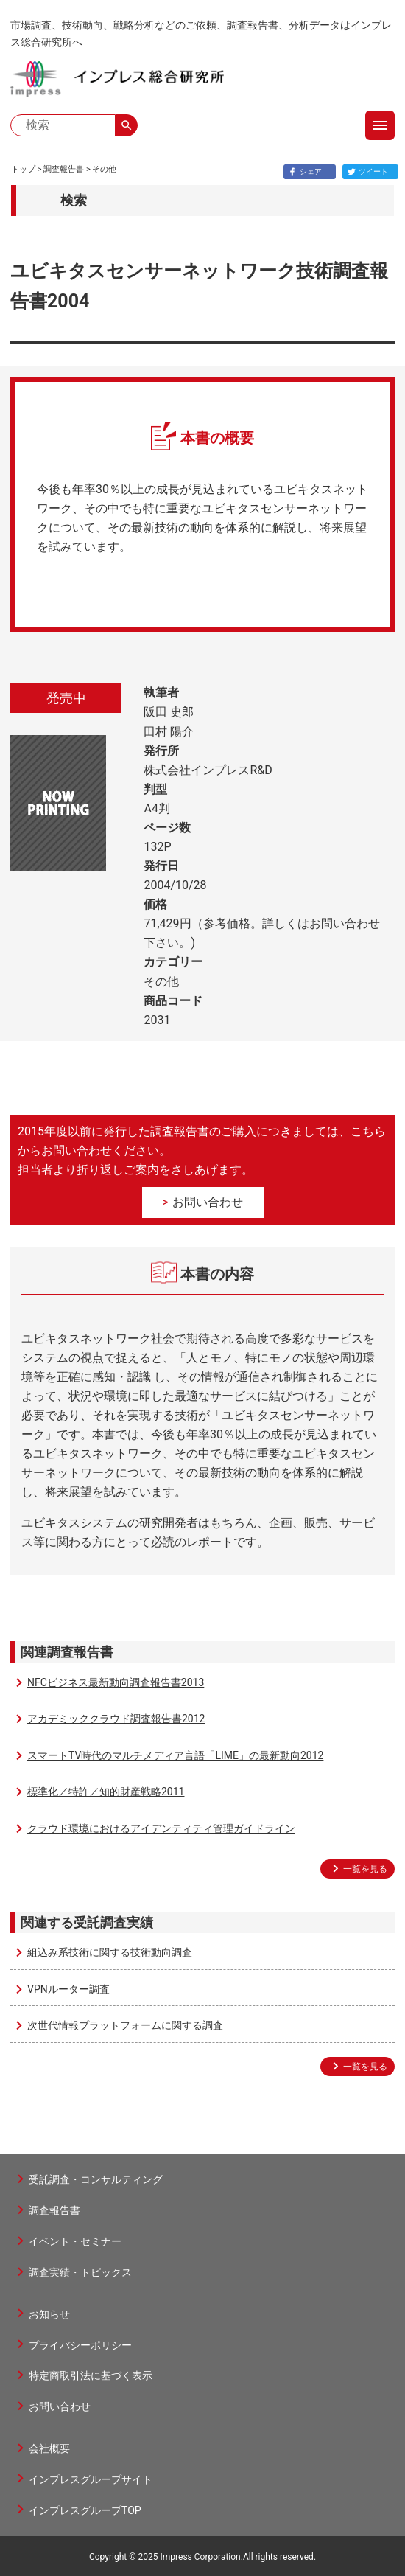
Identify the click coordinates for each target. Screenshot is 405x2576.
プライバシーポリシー (80, 2345)
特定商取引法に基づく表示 (90, 2375)
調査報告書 (63, 169)
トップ (23, 169)
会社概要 (49, 2448)
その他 (104, 169)
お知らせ (49, 2314)
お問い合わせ (207, 1202)
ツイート (366, 171)
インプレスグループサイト (90, 2479)
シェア (303, 171)
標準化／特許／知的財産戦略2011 (105, 1791)
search (126, 125)
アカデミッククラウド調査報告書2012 (116, 1718)
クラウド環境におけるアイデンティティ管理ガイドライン (161, 1828)
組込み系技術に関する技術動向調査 (109, 1952)
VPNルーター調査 (68, 1989)
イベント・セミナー (75, 2241)
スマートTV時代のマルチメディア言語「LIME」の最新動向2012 (175, 1755)
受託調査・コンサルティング (96, 2179)
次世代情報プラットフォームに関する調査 (125, 2025)
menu (380, 125)
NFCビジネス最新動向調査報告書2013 (115, 1682)
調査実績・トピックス (80, 2272)
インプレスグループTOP (85, 2510)
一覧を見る (365, 1869)
